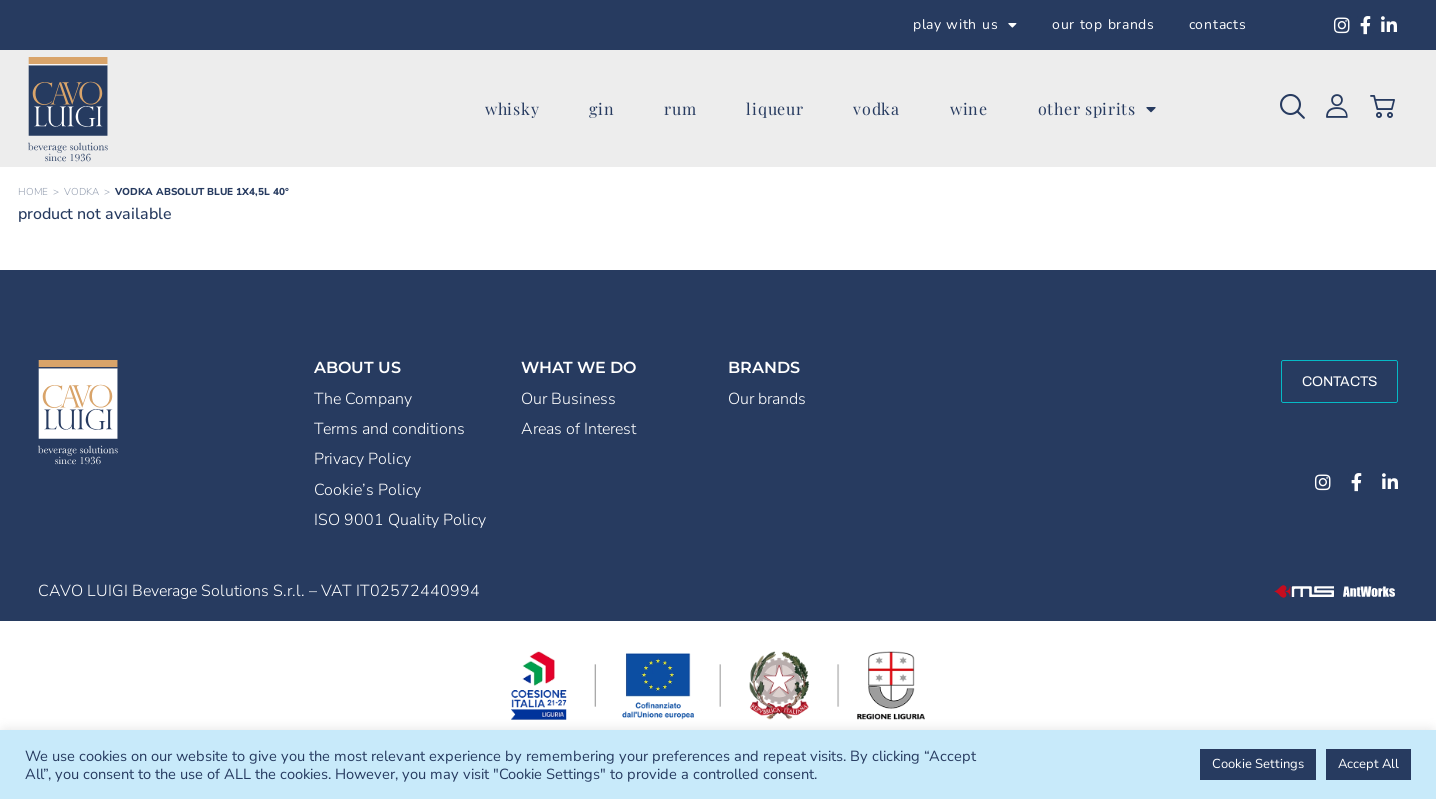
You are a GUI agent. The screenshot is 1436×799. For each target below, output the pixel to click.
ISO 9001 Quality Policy (400, 520)
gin (601, 108)
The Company (363, 399)
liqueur (774, 108)
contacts (1218, 24)
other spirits (1097, 109)
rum (680, 108)
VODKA (81, 192)
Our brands (767, 399)
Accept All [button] (1368, 764)
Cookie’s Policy (367, 490)
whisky (512, 108)
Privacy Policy (362, 459)
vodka (876, 108)
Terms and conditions (389, 429)
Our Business (568, 399)
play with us (965, 25)
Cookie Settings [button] (1258, 764)
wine (969, 108)
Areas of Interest (578, 429)
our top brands (1103, 24)
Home (33, 192)
